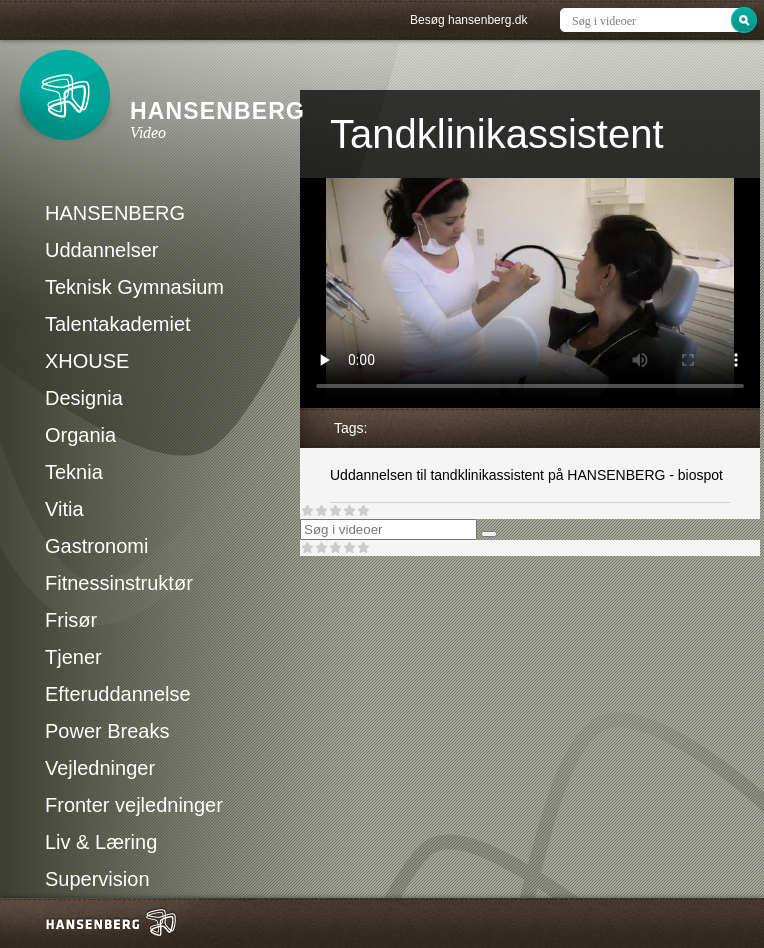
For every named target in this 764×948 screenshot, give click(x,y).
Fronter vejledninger (134, 805)
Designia (84, 398)
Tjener (73, 657)
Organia (80, 435)
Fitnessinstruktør (119, 583)
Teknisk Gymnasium (134, 287)
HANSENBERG (115, 213)
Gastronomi (96, 546)
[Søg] (489, 534)
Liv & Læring (101, 842)
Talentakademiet (118, 324)
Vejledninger (100, 768)
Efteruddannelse (118, 694)
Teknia (74, 472)
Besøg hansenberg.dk (468, 20)
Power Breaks (107, 731)
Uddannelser (101, 250)
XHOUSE (87, 361)
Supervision (97, 879)
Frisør (71, 620)
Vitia (64, 509)
